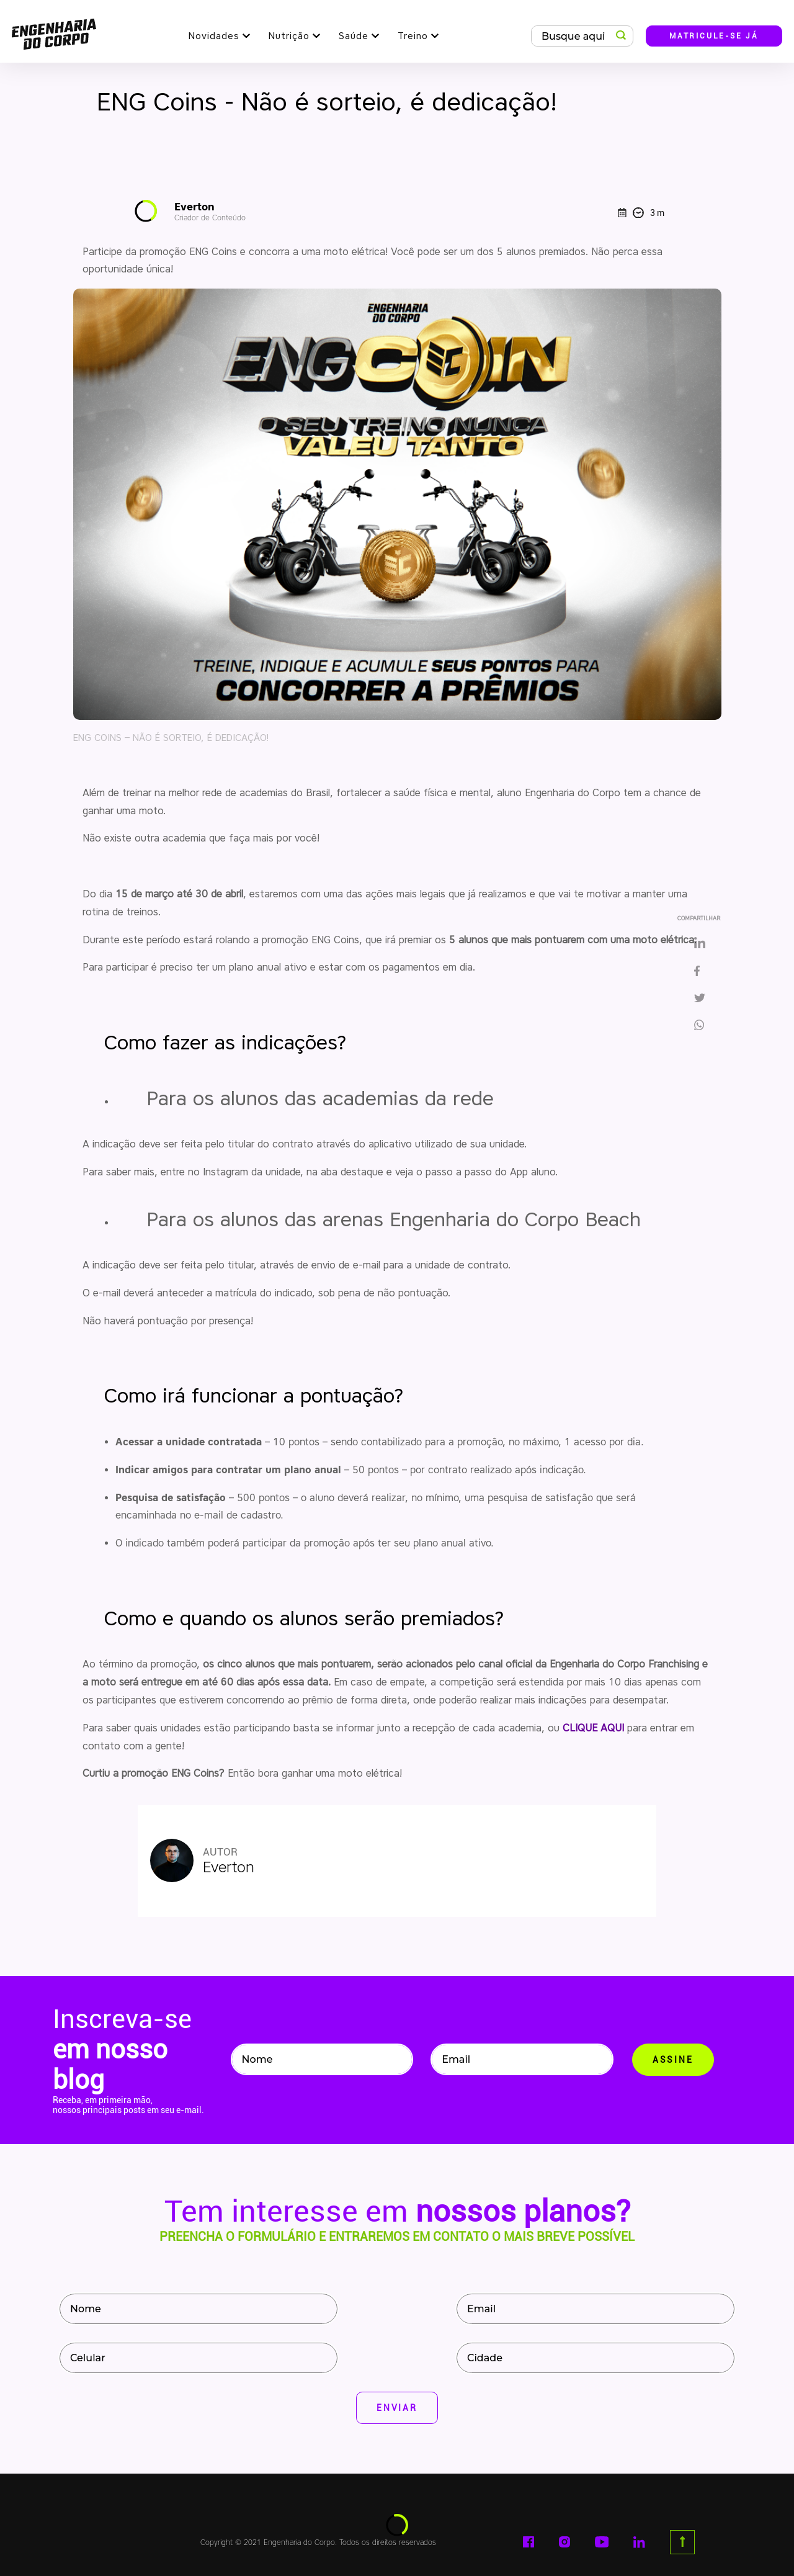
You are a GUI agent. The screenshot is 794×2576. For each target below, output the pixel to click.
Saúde (353, 36)
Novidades (214, 36)
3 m (641, 212)
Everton (210, 211)
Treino (413, 36)
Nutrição (289, 36)
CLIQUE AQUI (593, 1728)
